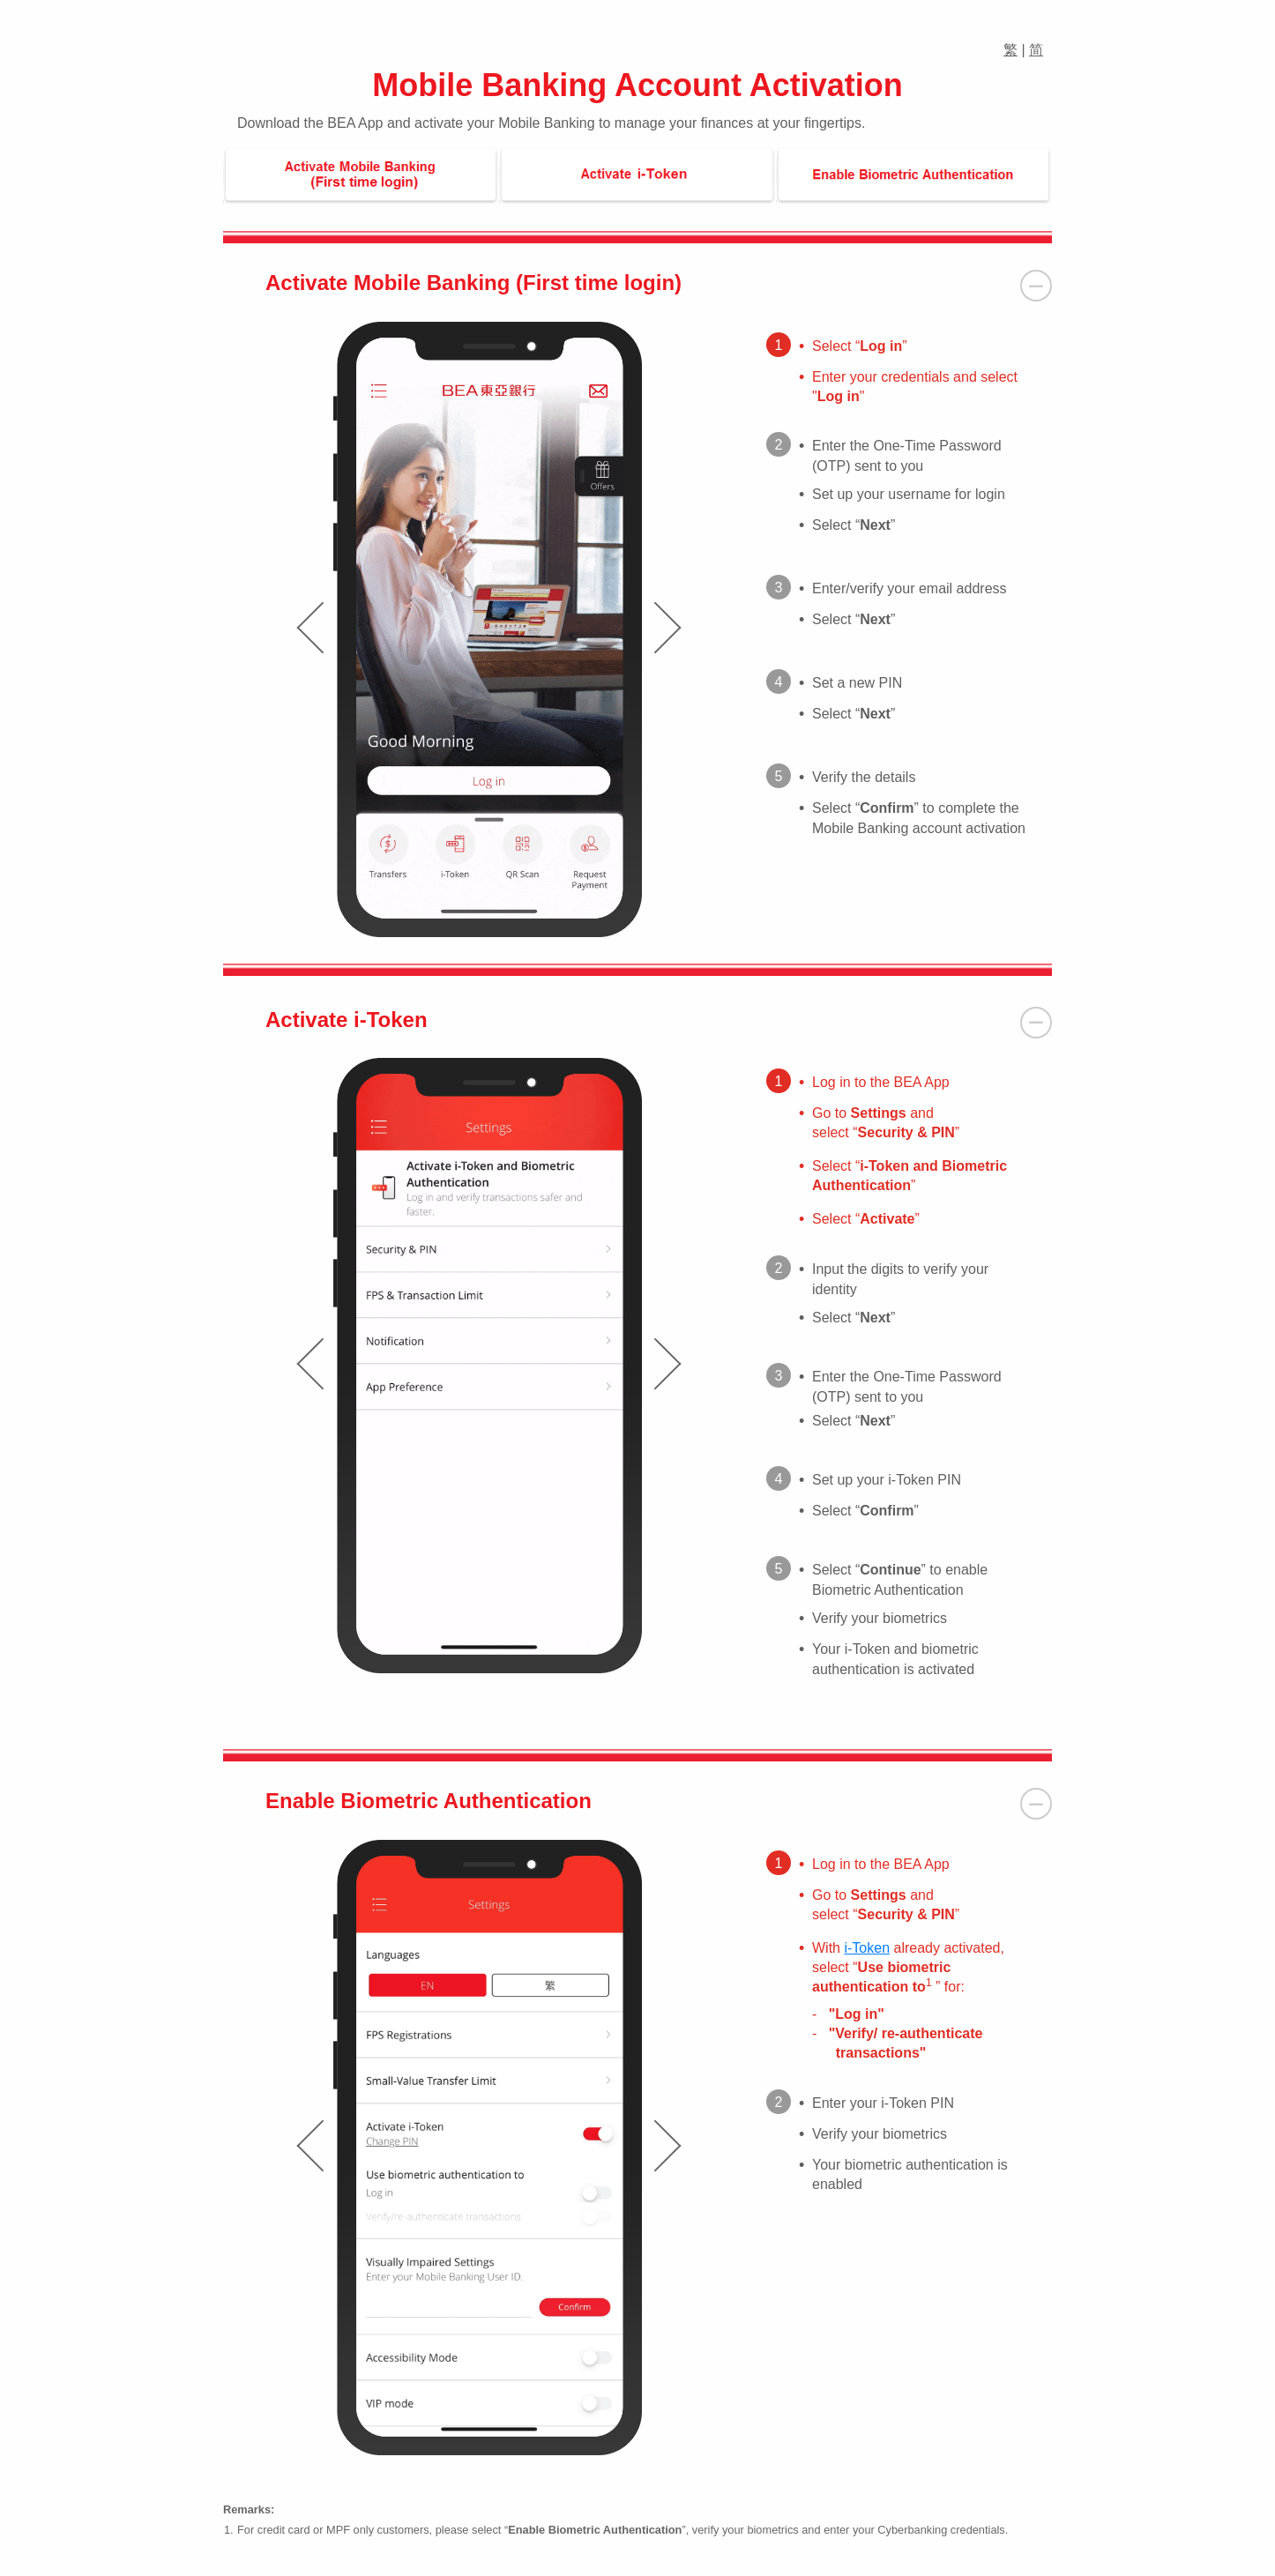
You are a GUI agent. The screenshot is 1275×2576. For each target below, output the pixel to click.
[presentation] (309, 628)
